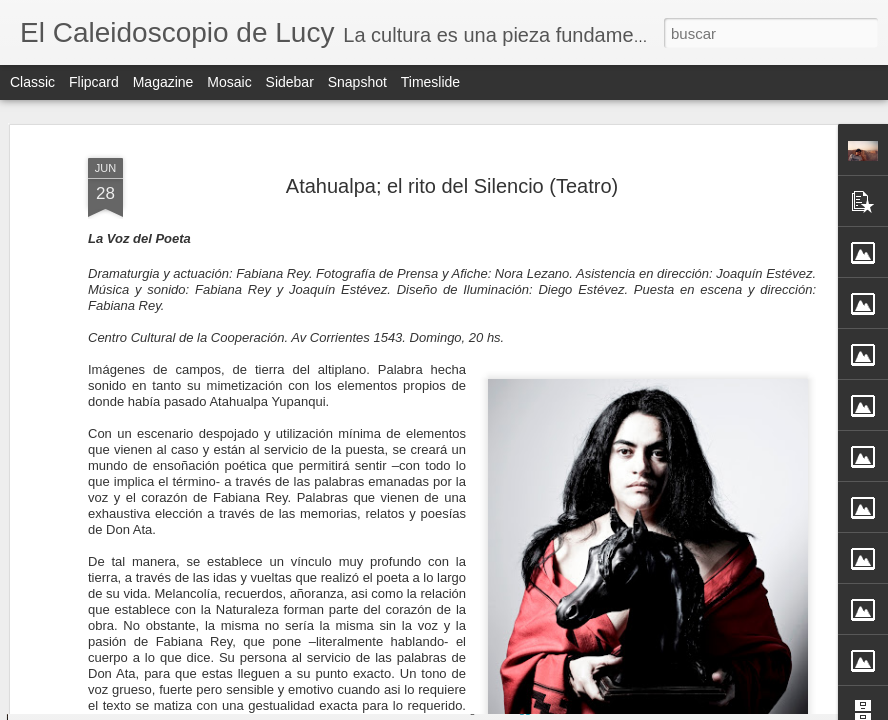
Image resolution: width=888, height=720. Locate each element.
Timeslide (430, 82)
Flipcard (94, 82)
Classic (32, 82)
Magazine (163, 82)
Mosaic (229, 82)
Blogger (522, 709)
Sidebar (290, 82)
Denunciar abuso (588, 709)
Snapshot (357, 82)
